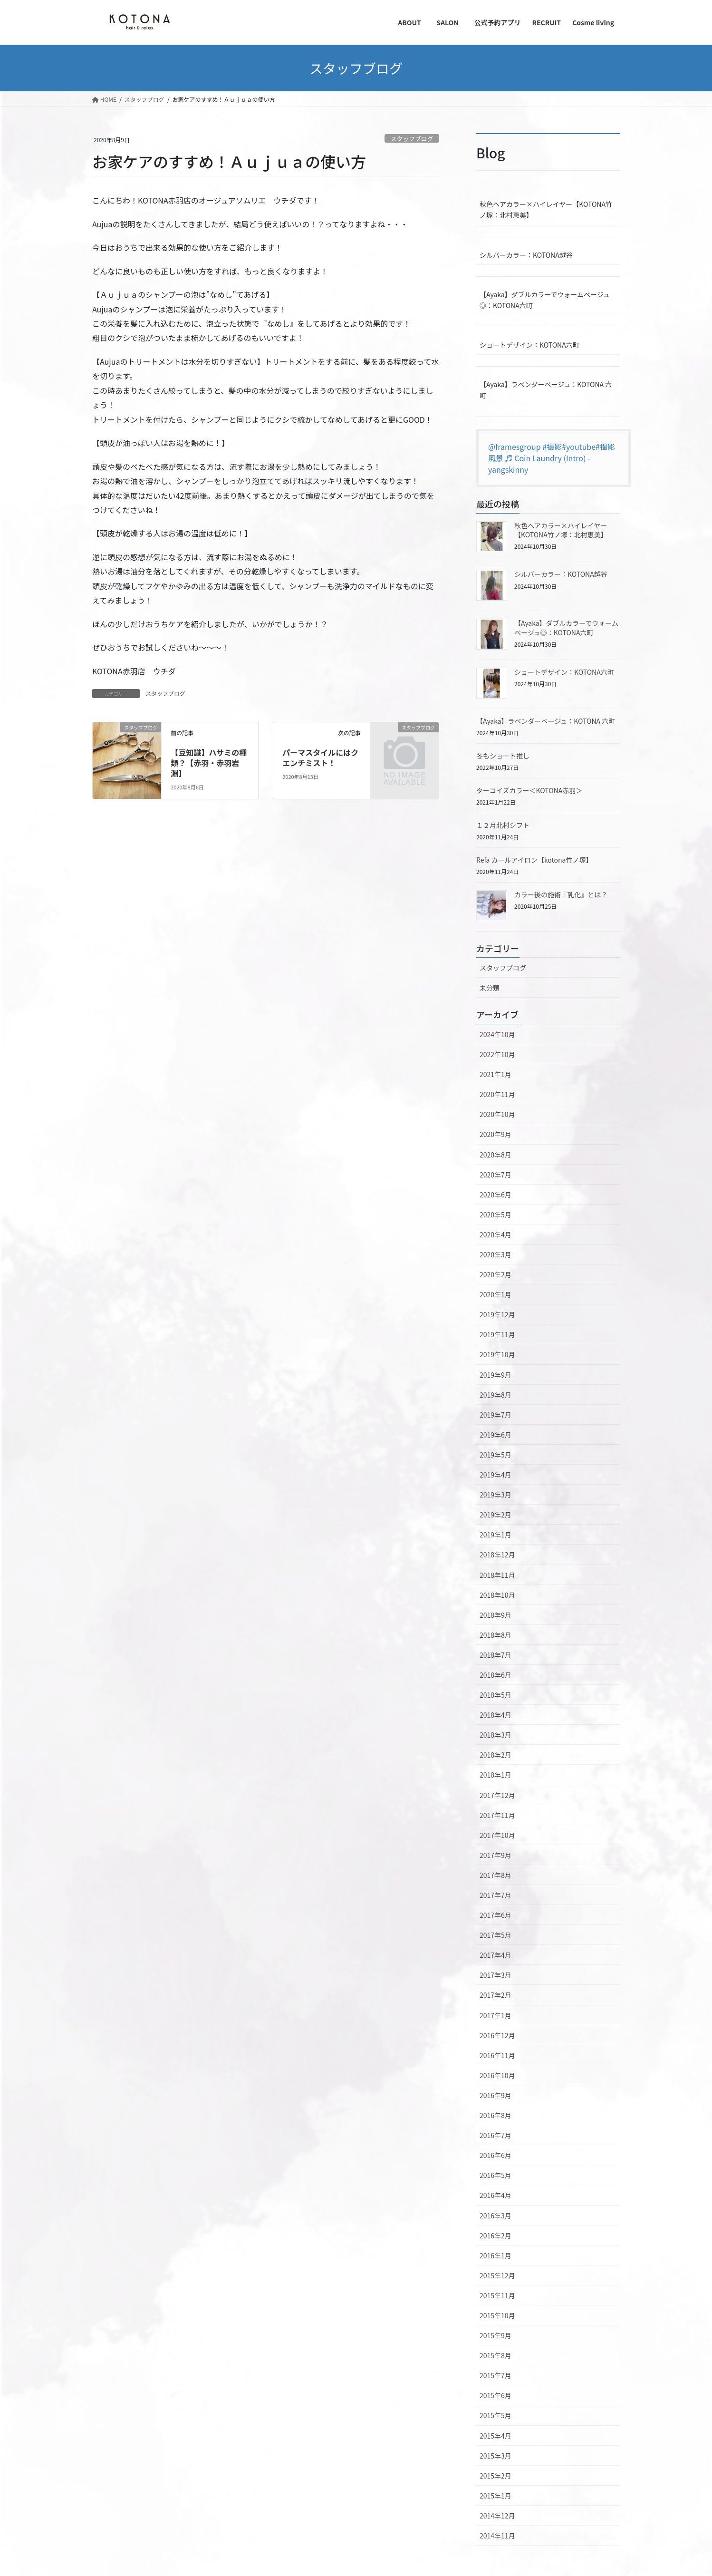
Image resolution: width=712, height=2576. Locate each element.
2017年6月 (495, 1915)
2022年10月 (497, 1054)
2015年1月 (495, 2495)
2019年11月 (497, 1334)
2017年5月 (495, 1935)
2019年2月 (495, 1514)
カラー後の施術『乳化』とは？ (560, 894)
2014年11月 (497, 2535)
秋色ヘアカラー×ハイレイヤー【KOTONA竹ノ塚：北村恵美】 (546, 209)
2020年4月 (495, 1234)
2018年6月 (495, 1675)
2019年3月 (495, 1494)
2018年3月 (495, 1735)
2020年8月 (495, 1154)
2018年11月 (497, 1575)
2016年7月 (495, 2135)
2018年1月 (495, 1774)
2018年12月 (497, 1554)
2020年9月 (495, 1134)
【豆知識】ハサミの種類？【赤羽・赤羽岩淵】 (209, 763)
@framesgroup (514, 446)
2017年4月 (495, 1955)
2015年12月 (497, 2275)
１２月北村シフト (502, 825)
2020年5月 (495, 1214)
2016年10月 (497, 2075)
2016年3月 (495, 2215)
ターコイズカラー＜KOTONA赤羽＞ (529, 790)
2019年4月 (495, 1474)
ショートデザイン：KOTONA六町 (529, 345)
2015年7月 (495, 2375)
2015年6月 (495, 2395)
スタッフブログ (412, 138)
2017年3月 (495, 1975)
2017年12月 (497, 1795)
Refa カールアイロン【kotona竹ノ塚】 (534, 860)
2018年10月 (497, 1595)
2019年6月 (495, 1434)
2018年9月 (495, 1615)
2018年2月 (495, 1754)
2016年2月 (495, 2235)
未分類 (490, 987)
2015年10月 (497, 2315)
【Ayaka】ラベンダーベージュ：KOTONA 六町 (546, 389)
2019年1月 (495, 1534)
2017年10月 (497, 1835)
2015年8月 (495, 2355)
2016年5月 (495, 2175)
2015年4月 (495, 2435)
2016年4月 (495, 2195)
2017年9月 (495, 1855)
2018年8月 (495, 1635)
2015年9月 (495, 2335)
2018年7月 (495, 1655)
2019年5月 (495, 1454)
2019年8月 (495, 1395)
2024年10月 (497, 1034)
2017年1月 (495, 2015)
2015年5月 (495, 2415)
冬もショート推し (502, 755)
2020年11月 (497, 1094)
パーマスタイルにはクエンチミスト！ (320, 757)
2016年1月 (495, 2255)
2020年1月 (495, 1294)
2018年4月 (495, 1715)
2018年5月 (495, 1695)
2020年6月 (495, 1194)
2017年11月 (497, 1815)
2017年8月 (495, 1875)
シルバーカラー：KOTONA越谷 (526, 255)
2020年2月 (495, 1274)
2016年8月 (495, 2115)
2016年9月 (495, 2095)
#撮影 (552, 446)
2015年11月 (497, 2295)
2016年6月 (495, 2155)
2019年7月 (495, 1414)
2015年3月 (495, 2455)
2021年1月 (495, 1074)
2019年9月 (495, 1375)
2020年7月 (495, 1174)
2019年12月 (497, 1314)
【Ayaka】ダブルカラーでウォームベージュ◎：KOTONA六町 (545, 300)
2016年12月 (497, 2035)
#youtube (579, 446)
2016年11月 (497, 2055)
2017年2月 (495, 1995)
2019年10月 (497, 1354)
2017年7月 (495, 1895)
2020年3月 (495, 1254)
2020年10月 (497, 1114)
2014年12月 (497, 2515)
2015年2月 (495, 2475)
